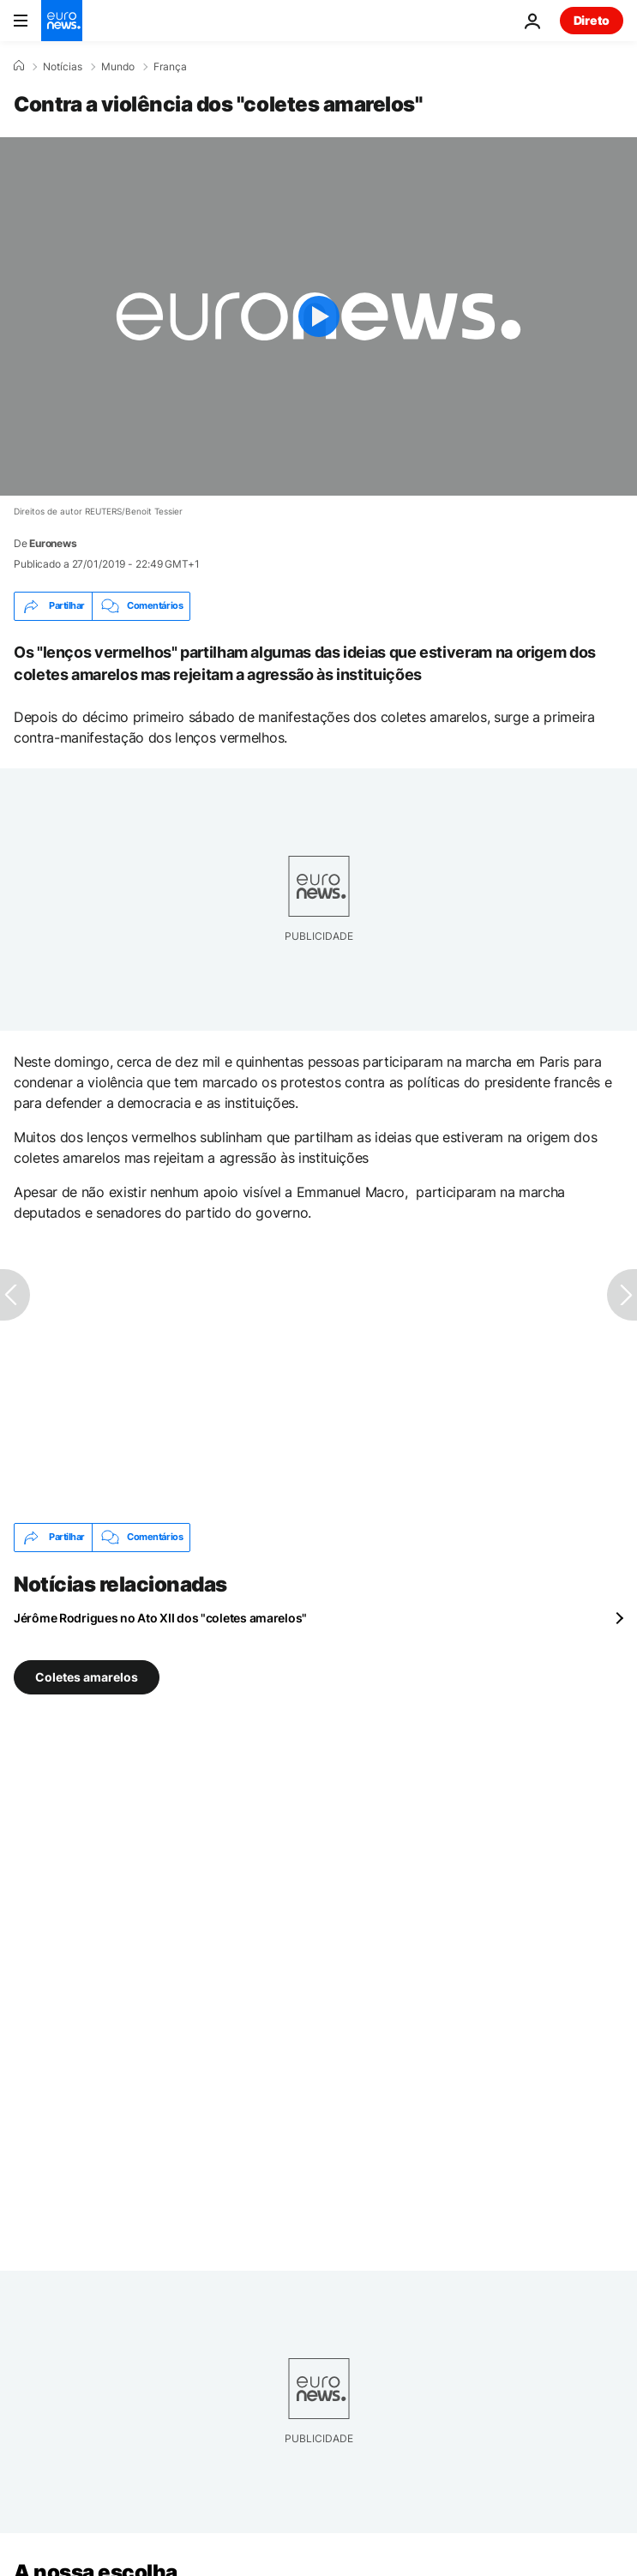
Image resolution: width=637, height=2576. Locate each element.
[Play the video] (318, 316)
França (170, 67)
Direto (592, 20)
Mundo (118, 67)
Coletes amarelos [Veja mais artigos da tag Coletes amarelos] (86, 1677)
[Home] (19, 66)
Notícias (62, 67)
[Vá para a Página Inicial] (61, 20)
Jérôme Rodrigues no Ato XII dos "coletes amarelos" (160, 1617)
